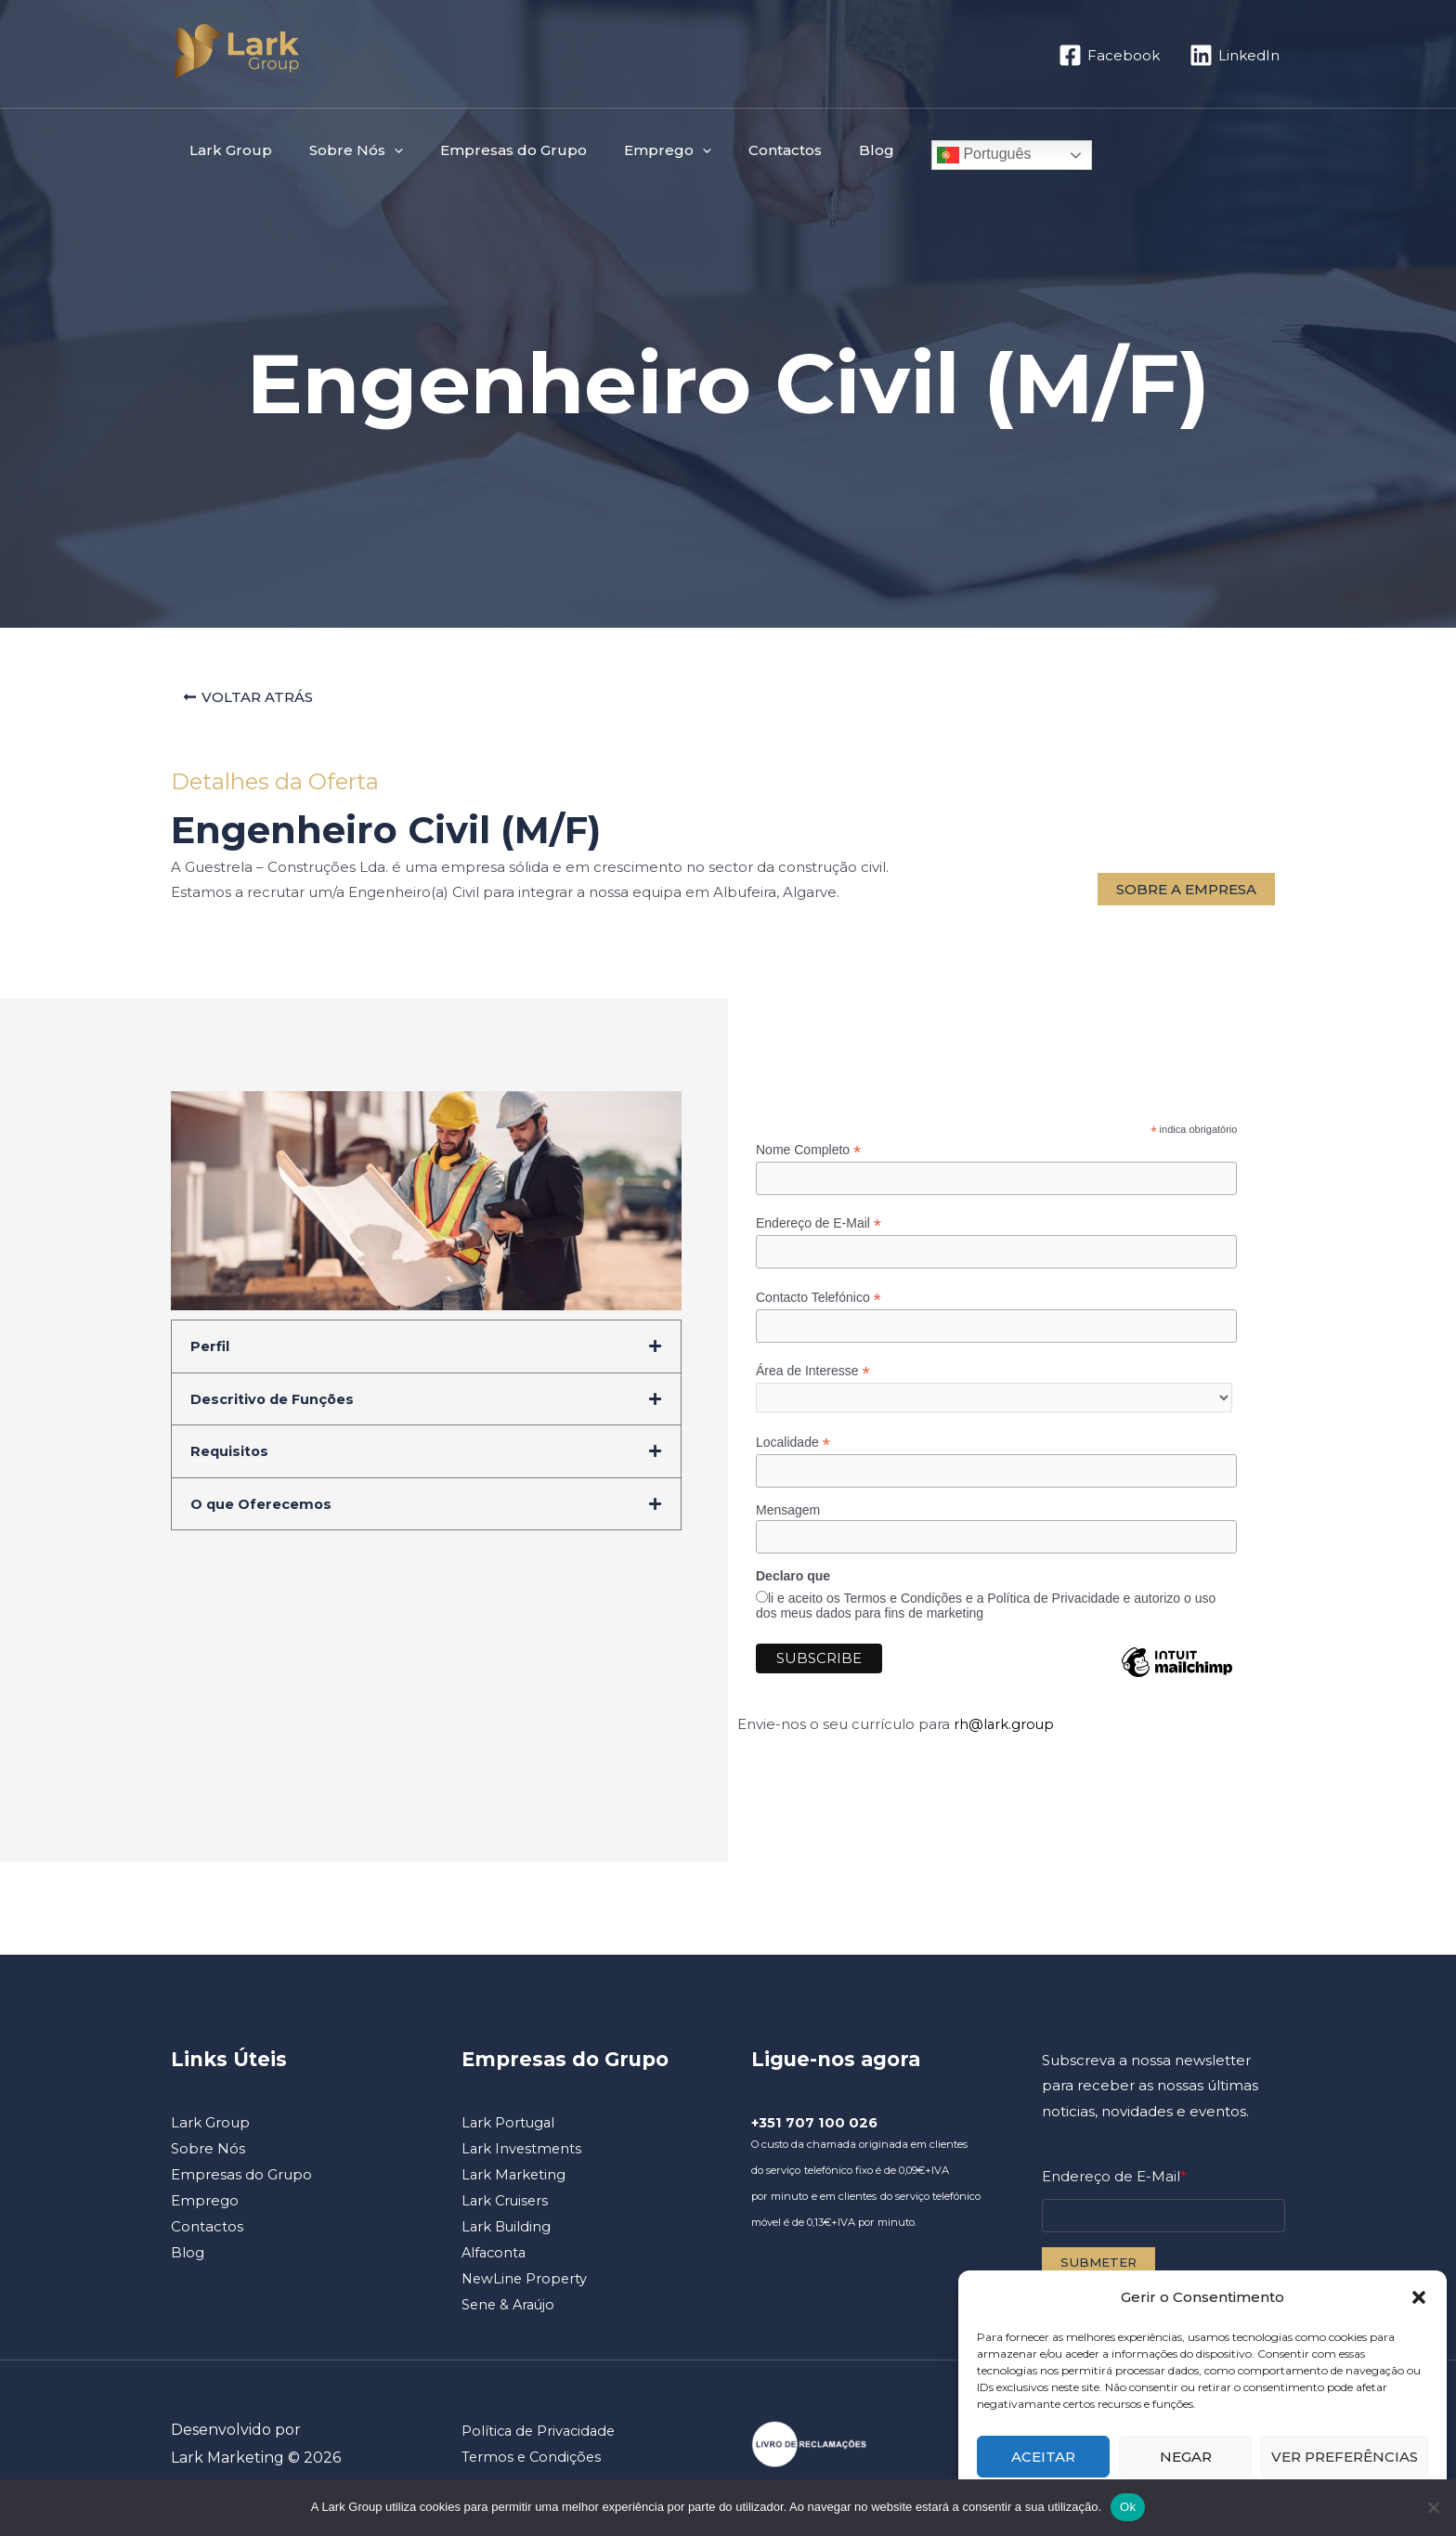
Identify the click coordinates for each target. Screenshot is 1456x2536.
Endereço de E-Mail (818, 1229)
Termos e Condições (533, 2465)
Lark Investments (523, 2157)
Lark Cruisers (507, 2209)
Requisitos (230, 1454)
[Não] (1433, 2507)
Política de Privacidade (541, 2439)
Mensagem (788, 1519)
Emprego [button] (635, 150)
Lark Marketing (515, 2183)
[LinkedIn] (1234, 55)
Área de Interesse (813, 1377)
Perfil (209, 1350)
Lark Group (226, 150)
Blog (825, 150)
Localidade (793, 1451)
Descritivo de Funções (274, 1402)
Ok (1128, 2507)
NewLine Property (526, 2286)
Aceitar (1043, 2456)
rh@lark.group (1005, 1733)
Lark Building (507, 2235)
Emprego (205, 2209)
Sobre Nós (208, 2157)
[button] (1419, 2297)
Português (928, 155)
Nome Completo (808, 1155)
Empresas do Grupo (490, 150)
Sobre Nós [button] (342, 150)
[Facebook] (1109, 55)
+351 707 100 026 (815, 2131)
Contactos (743, 150)
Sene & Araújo (510, 2312)
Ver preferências (1344, 2456)
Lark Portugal (509, 2131)
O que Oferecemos (261, 1506)
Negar (1186, 2456)
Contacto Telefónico (818, 1303)
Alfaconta (495, 2260)
